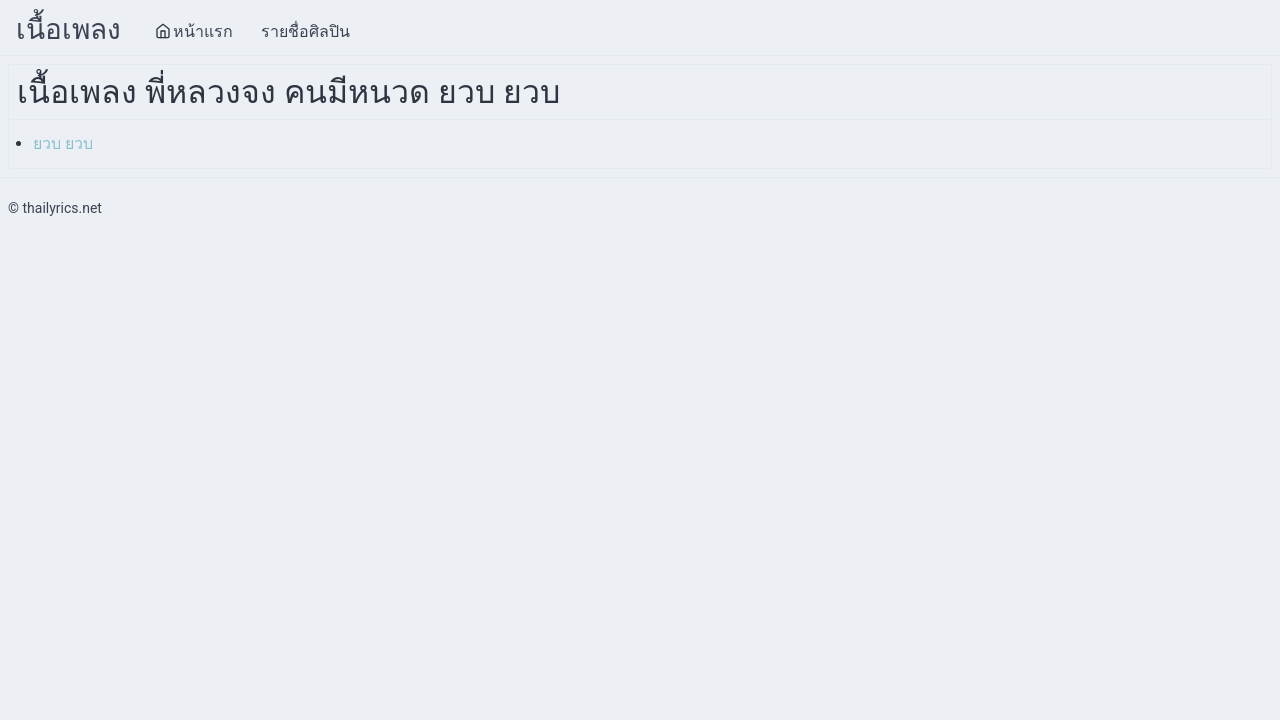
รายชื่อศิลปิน (305, 31)
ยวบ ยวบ (63, 143)
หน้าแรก (194, 31)
